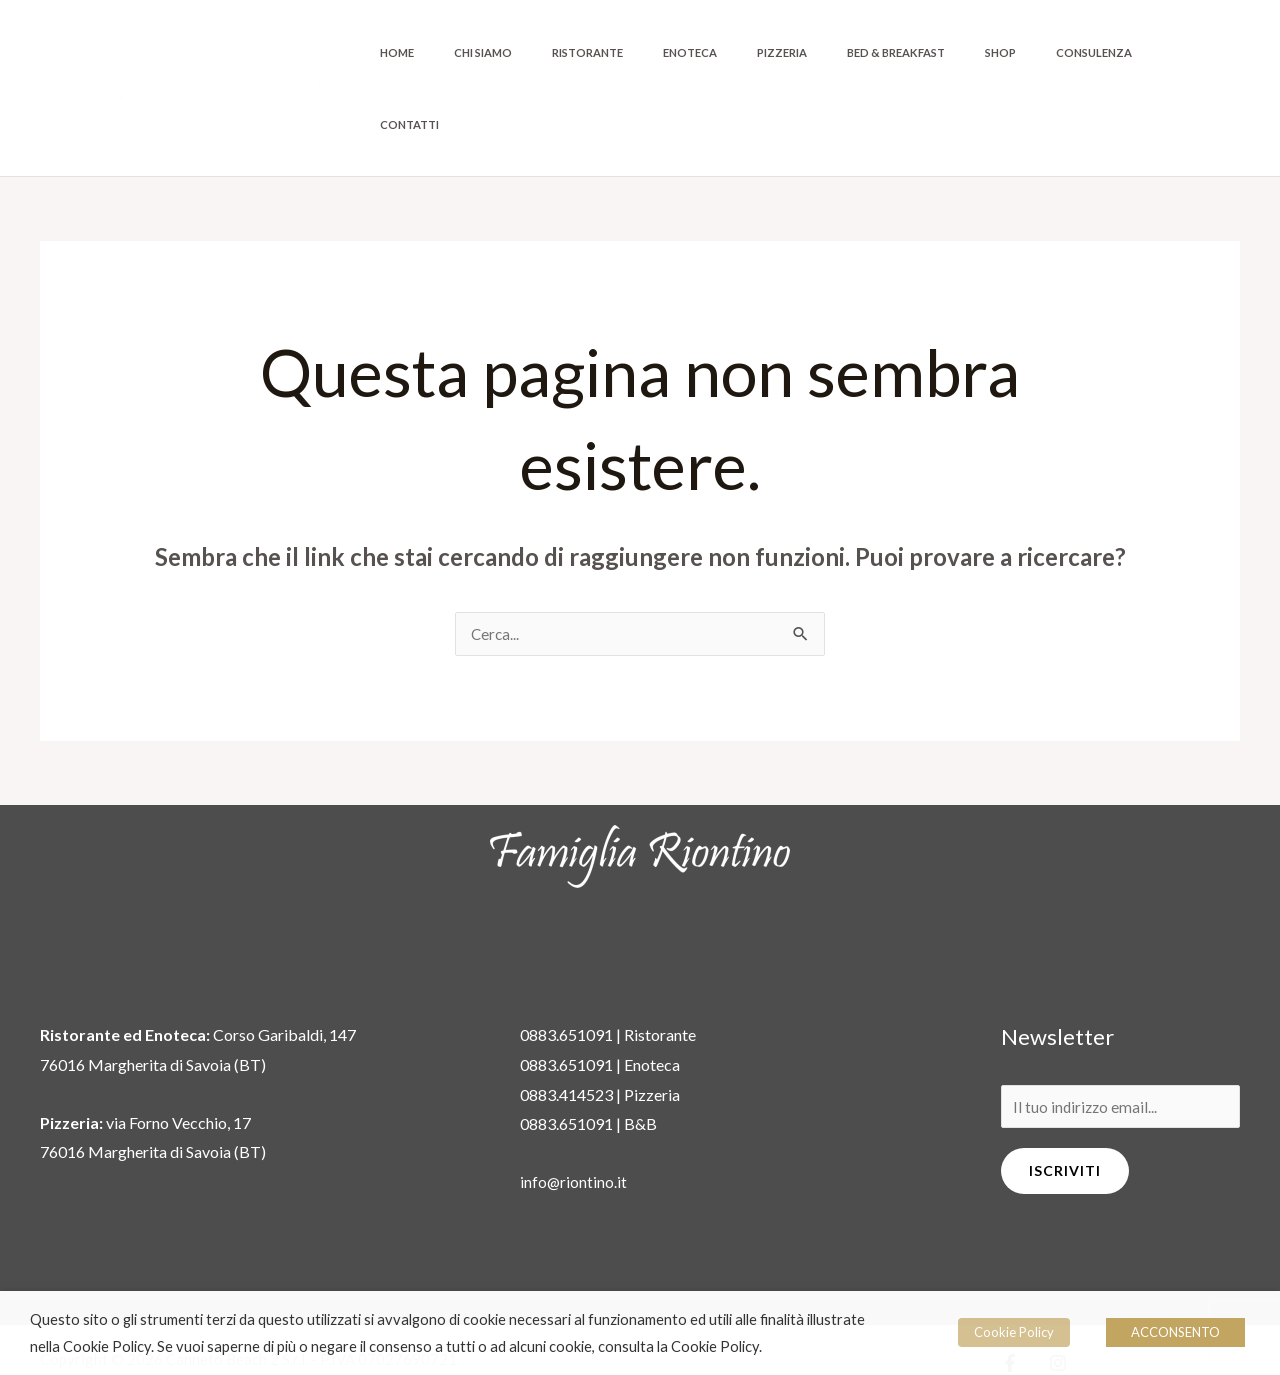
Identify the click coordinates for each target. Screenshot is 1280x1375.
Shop (1033, 52)
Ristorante (691, 52)
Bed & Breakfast (947, 52)
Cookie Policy (1020, 1332)
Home (536, 52)
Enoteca (776, 52)
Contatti (1199, 52)
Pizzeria (850, 52)
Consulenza (1109, 52)
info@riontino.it (574, 1110)
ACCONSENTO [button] (1175, 1332)
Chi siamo (604, 52)
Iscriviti (1065, 1101)
